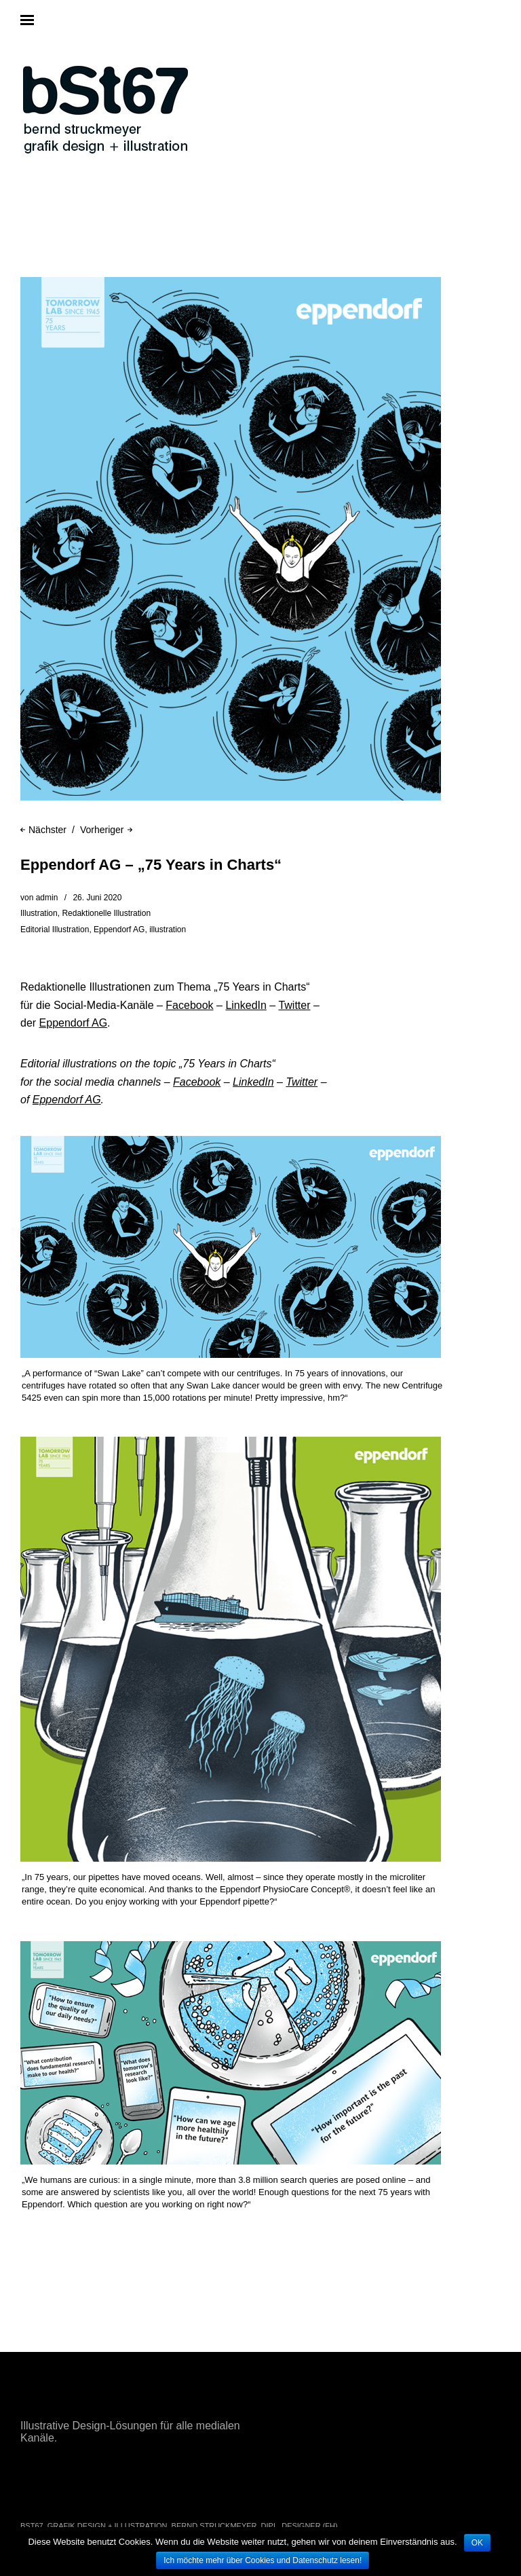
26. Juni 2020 (97, 897)
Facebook (189, 1005)
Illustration (39, 913)
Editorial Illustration (54, 929)
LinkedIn (246, 1005)
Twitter (294, 1005)
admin (47, 897)
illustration (167, 929)
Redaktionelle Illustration (106, 913)
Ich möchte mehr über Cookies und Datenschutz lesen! (262, 2560)
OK (477, 2542)
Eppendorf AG (119, 929)
